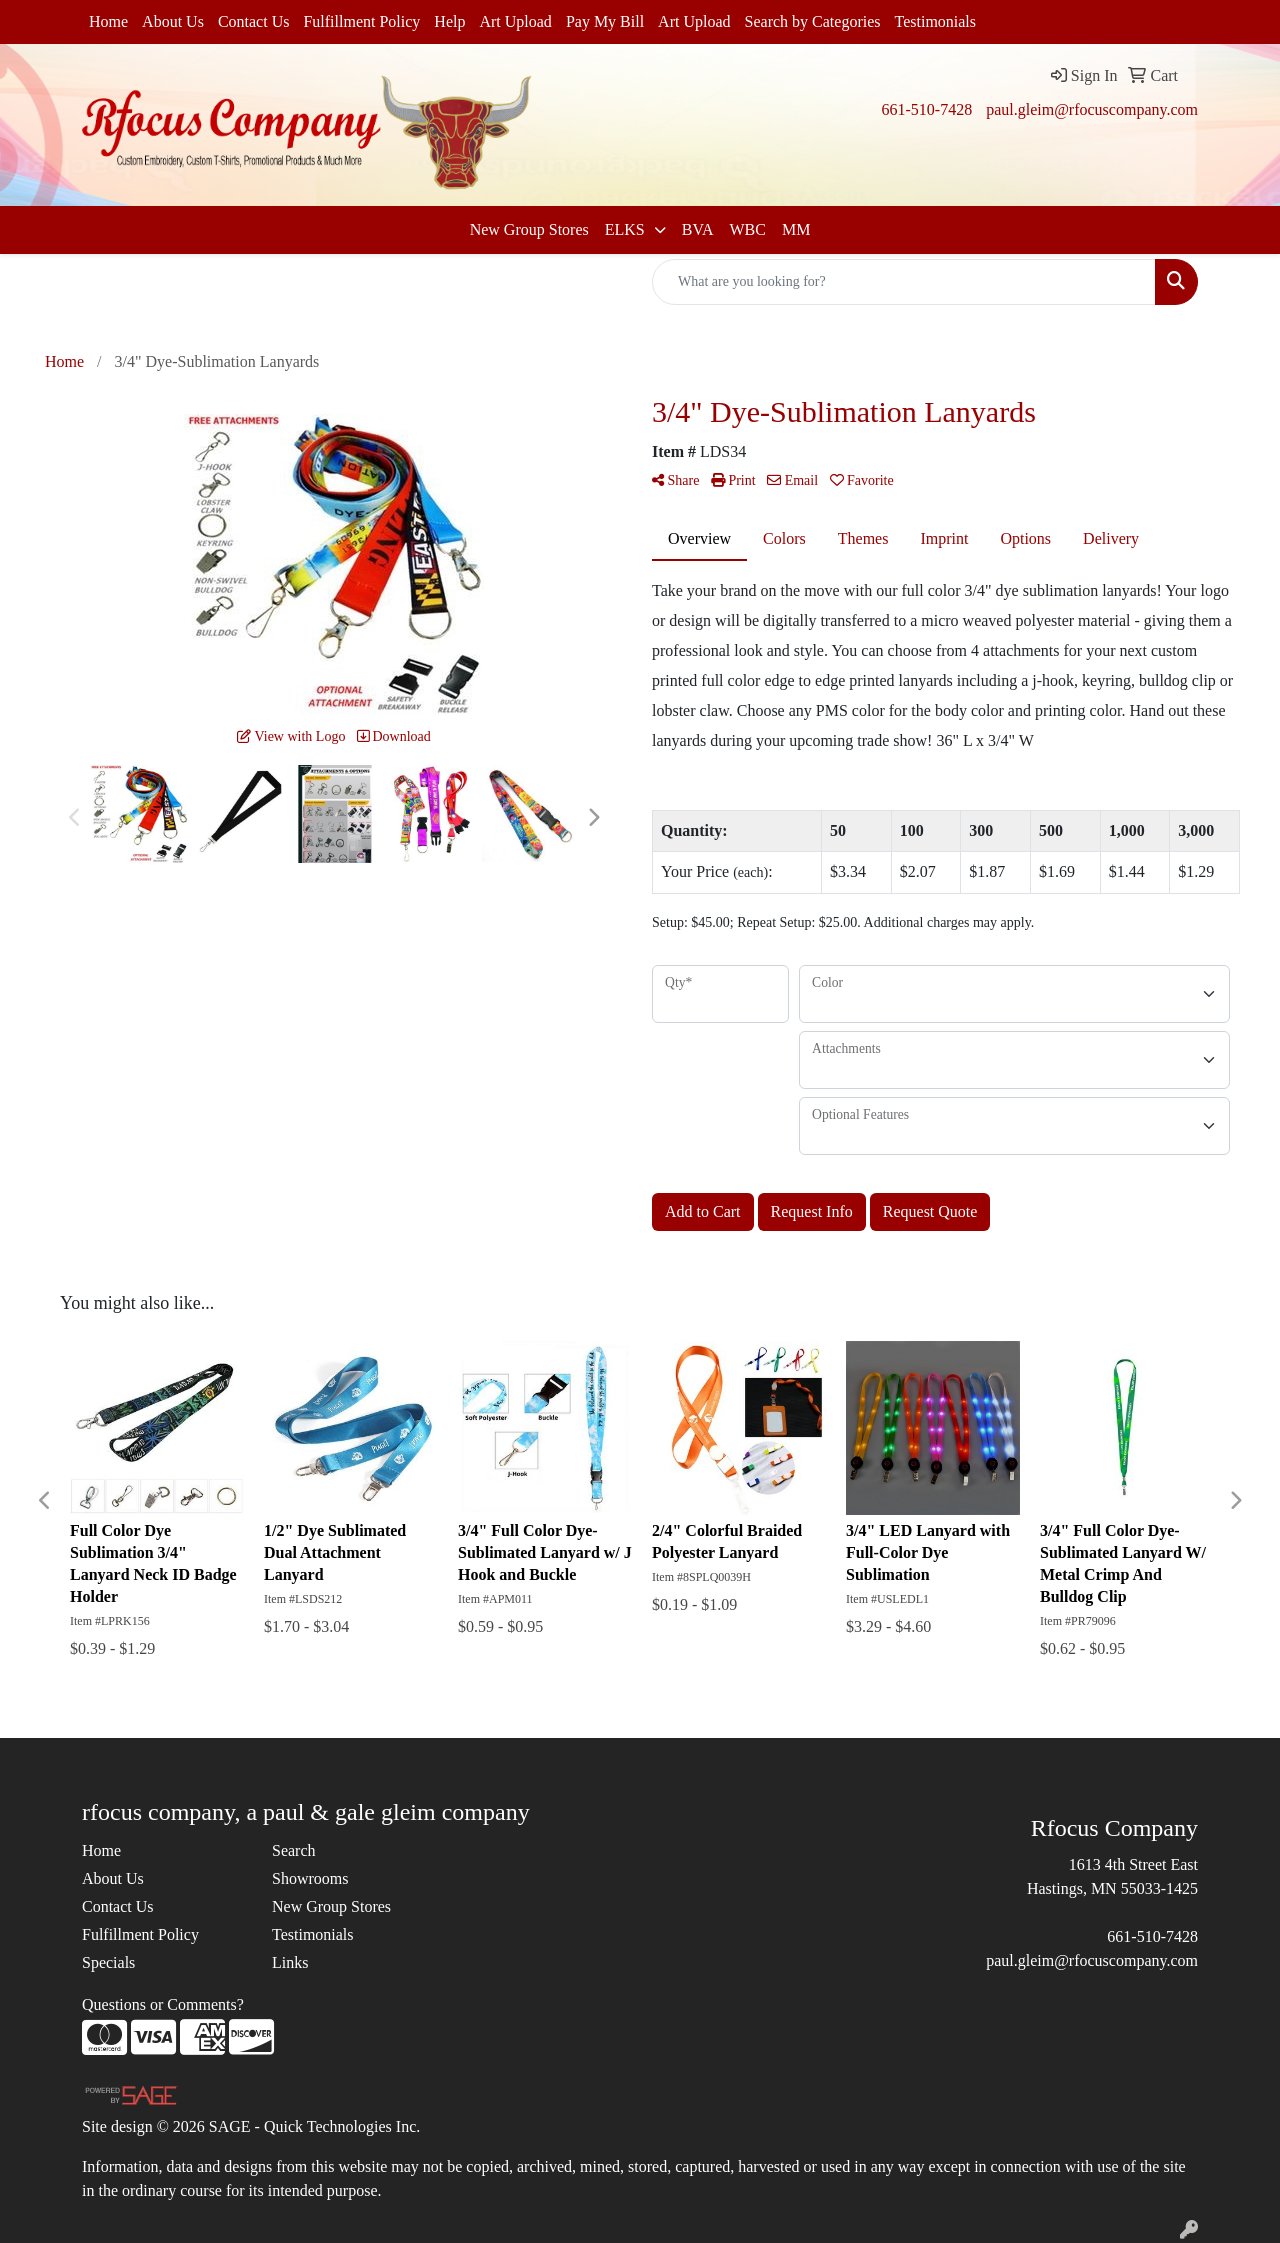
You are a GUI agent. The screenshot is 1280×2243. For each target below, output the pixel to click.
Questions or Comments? (163, 2004)
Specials (108, 1962)
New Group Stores (529, 229)
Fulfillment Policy (361, 21)
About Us (173, 21)
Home (108, 21)
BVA (698, 229)
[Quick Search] (904, 282)
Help (449, 21)
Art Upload (515, 21)
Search (294, 1850)
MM (796, 229)
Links (290, 1962)
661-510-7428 (926, 109)
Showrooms (310, 1878)
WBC (747, 229)
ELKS (627, 229)
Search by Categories (813, 21)
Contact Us (254, 21)
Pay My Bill (605, 21)
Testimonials (936, 21)
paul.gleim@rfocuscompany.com (1092, 109)
